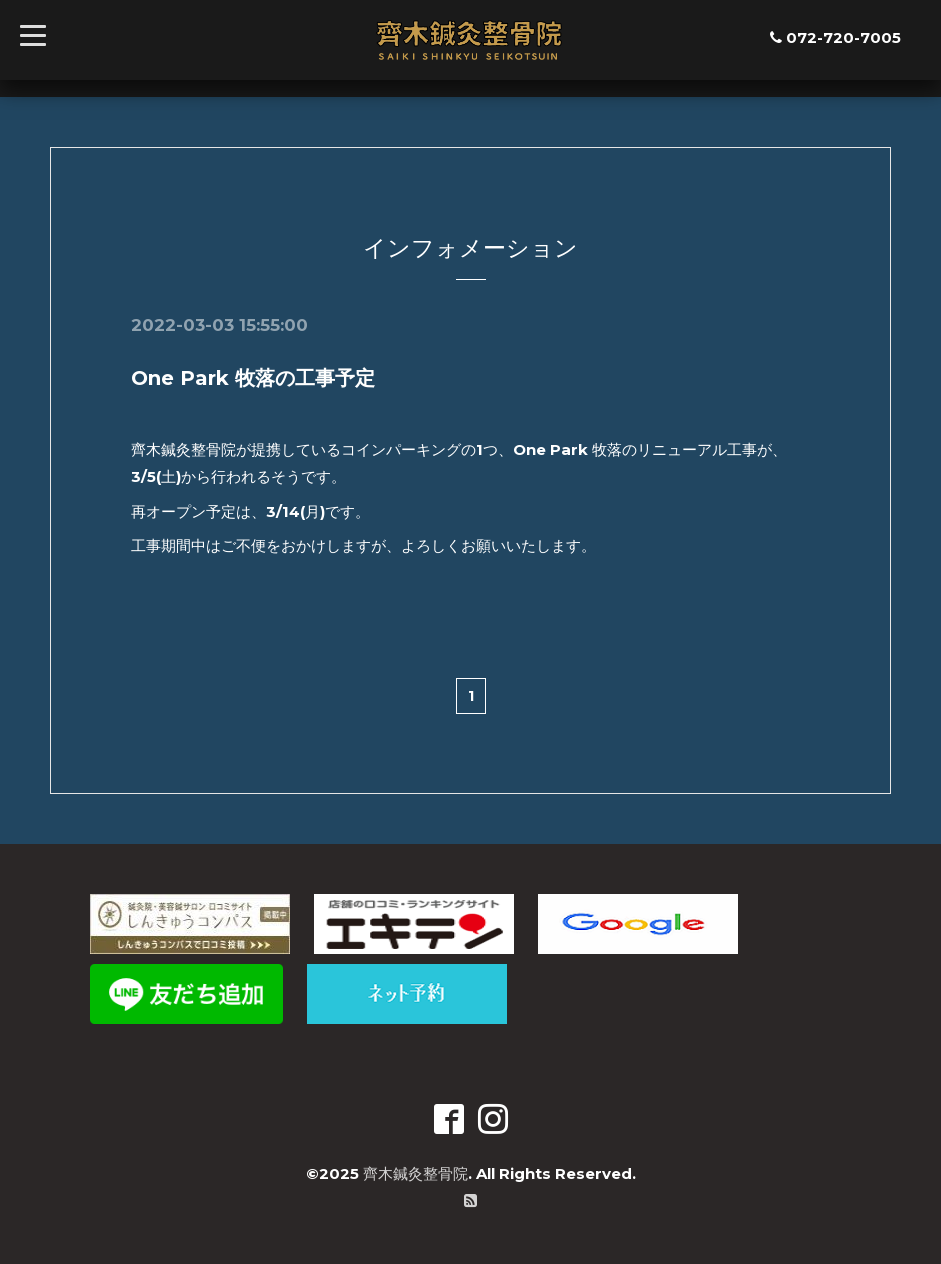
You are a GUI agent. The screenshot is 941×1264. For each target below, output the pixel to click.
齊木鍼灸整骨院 (415, 1173)
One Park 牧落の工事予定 (253, 378)
